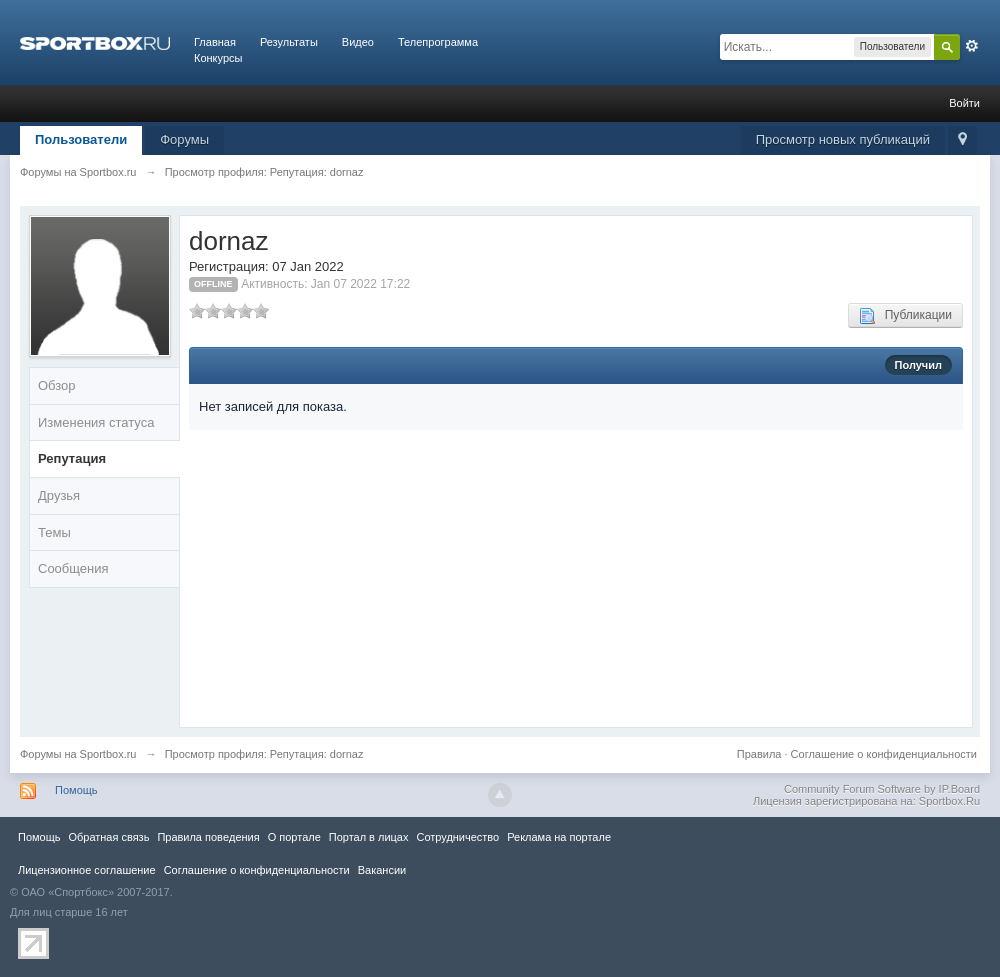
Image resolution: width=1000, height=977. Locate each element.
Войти (964, 103)
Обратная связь (108, 837)
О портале (294, 837)
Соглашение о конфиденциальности (884, 754)
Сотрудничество (457, 837)
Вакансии (382, 870)
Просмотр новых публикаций (843, 139)
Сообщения (73, 568)
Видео (358, 42)
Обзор (57, 385)
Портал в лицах (369, 837)
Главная (215, 42)
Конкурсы (218, 58)
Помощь (76, 790)
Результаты (289, 42)
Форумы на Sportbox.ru (78, 754)
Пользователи (81, 139)
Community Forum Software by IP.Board (882, 789)
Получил (918, 365)
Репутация (72, 458)
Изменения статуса (96, 422)
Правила (759, 754)
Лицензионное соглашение (87, 870)
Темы (54, 532)
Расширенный (972, 46)
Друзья (59, 495)
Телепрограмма (438, 42)
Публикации (905, 316)
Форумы (184, 139)
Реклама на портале (559, 837)
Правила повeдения (208, 837)
